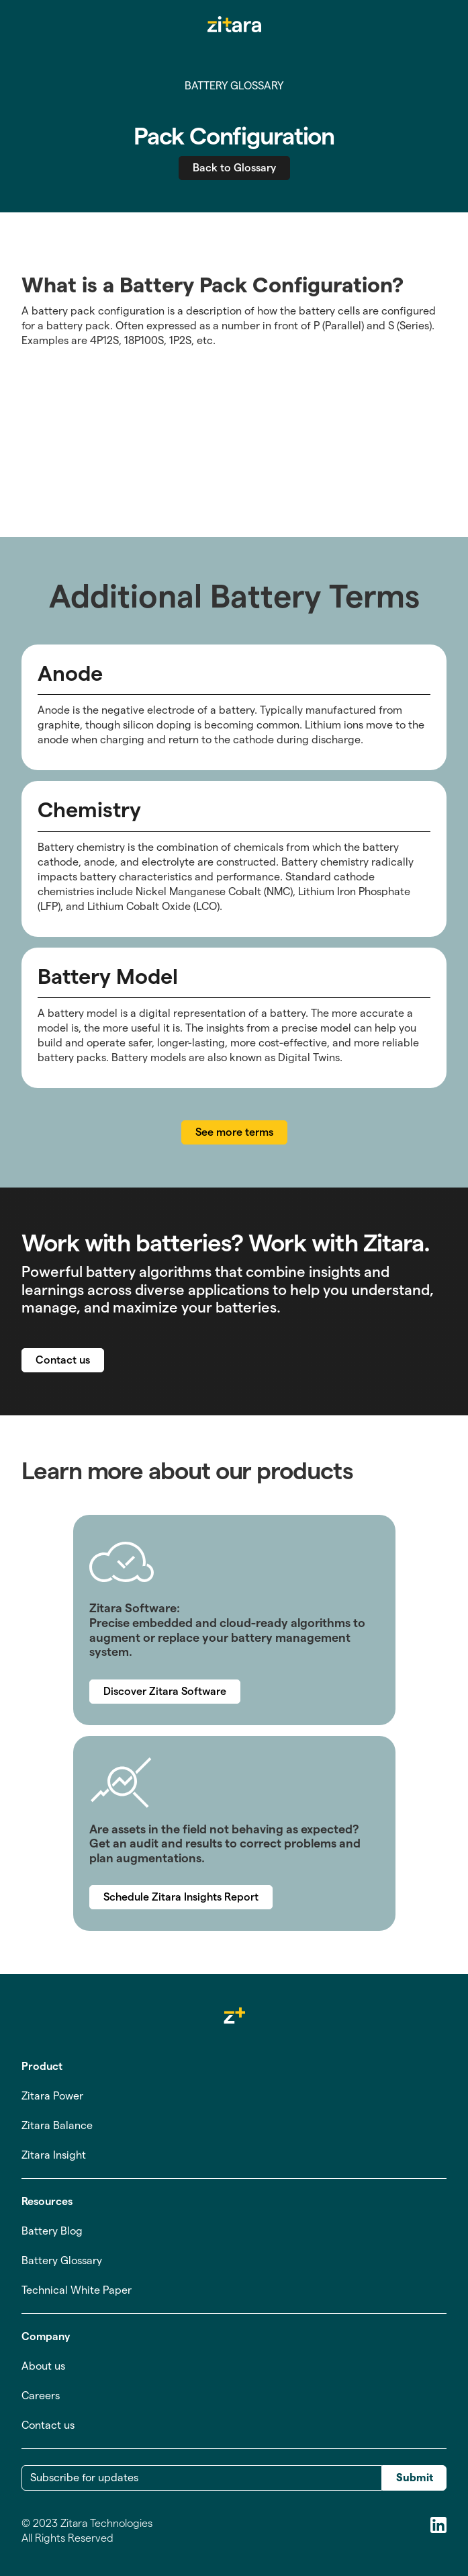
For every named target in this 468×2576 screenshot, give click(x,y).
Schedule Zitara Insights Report (181, 1897)
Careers (40, 2395)
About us (43, 2366)
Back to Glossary (234, 167)
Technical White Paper (76, 2290)
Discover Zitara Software (164, 1691)
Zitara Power (52, 2096)
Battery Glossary (61, 2260)
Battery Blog (52, 2231)
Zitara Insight (53, 2155)
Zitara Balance (57, 2125)
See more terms (234, 1132)
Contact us (63, 1360)
